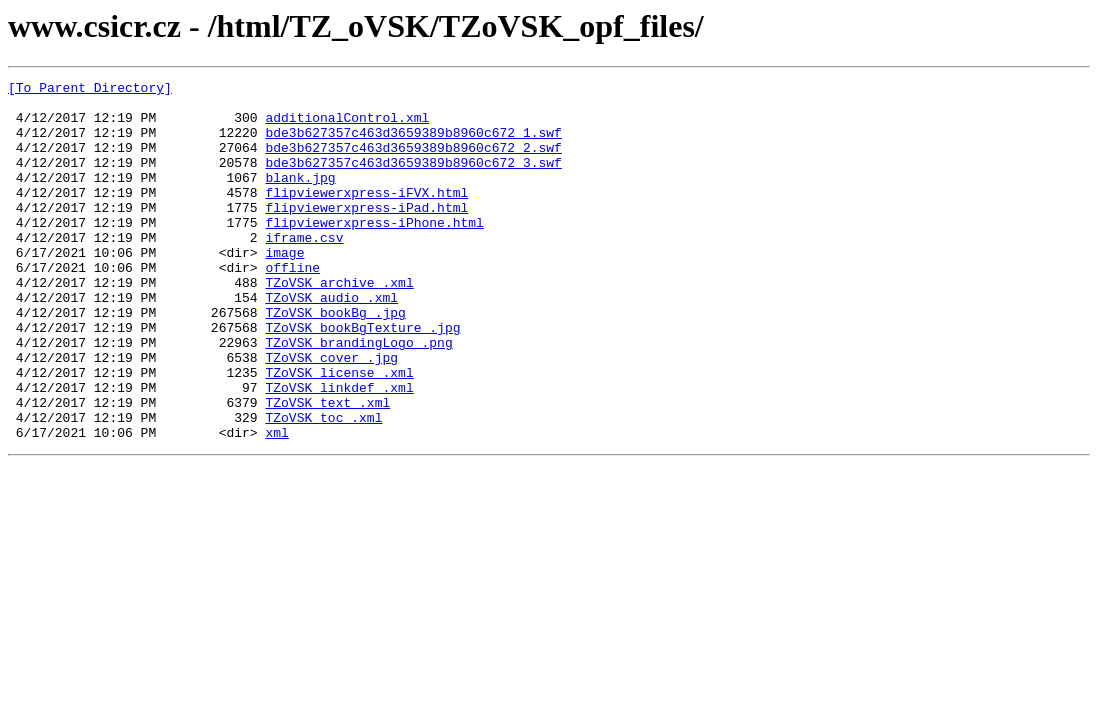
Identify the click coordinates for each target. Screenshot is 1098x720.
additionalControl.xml (347, 126)
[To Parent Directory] (90, 90)
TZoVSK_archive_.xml (339, 324)
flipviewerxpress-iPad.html (366, 234)
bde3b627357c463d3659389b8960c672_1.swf (413, 144)
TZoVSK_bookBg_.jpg (335, 360)
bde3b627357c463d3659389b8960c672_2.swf (413, 162)
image (284, 288)
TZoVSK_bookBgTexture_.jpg (362, 378)
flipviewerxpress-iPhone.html (374, 252)
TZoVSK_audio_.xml (331, 342)
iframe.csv (304, 270)
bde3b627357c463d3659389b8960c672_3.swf (413, 180)
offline (292, 306)
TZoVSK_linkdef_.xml (339, 450)
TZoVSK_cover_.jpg (331, 414)
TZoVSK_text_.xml (327, 468)
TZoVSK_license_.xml (339, 432)
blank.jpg (300, 198)
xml (276, 504)
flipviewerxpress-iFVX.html (366, 216)
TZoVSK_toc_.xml (323, 486)
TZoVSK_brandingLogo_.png (358, 396)
